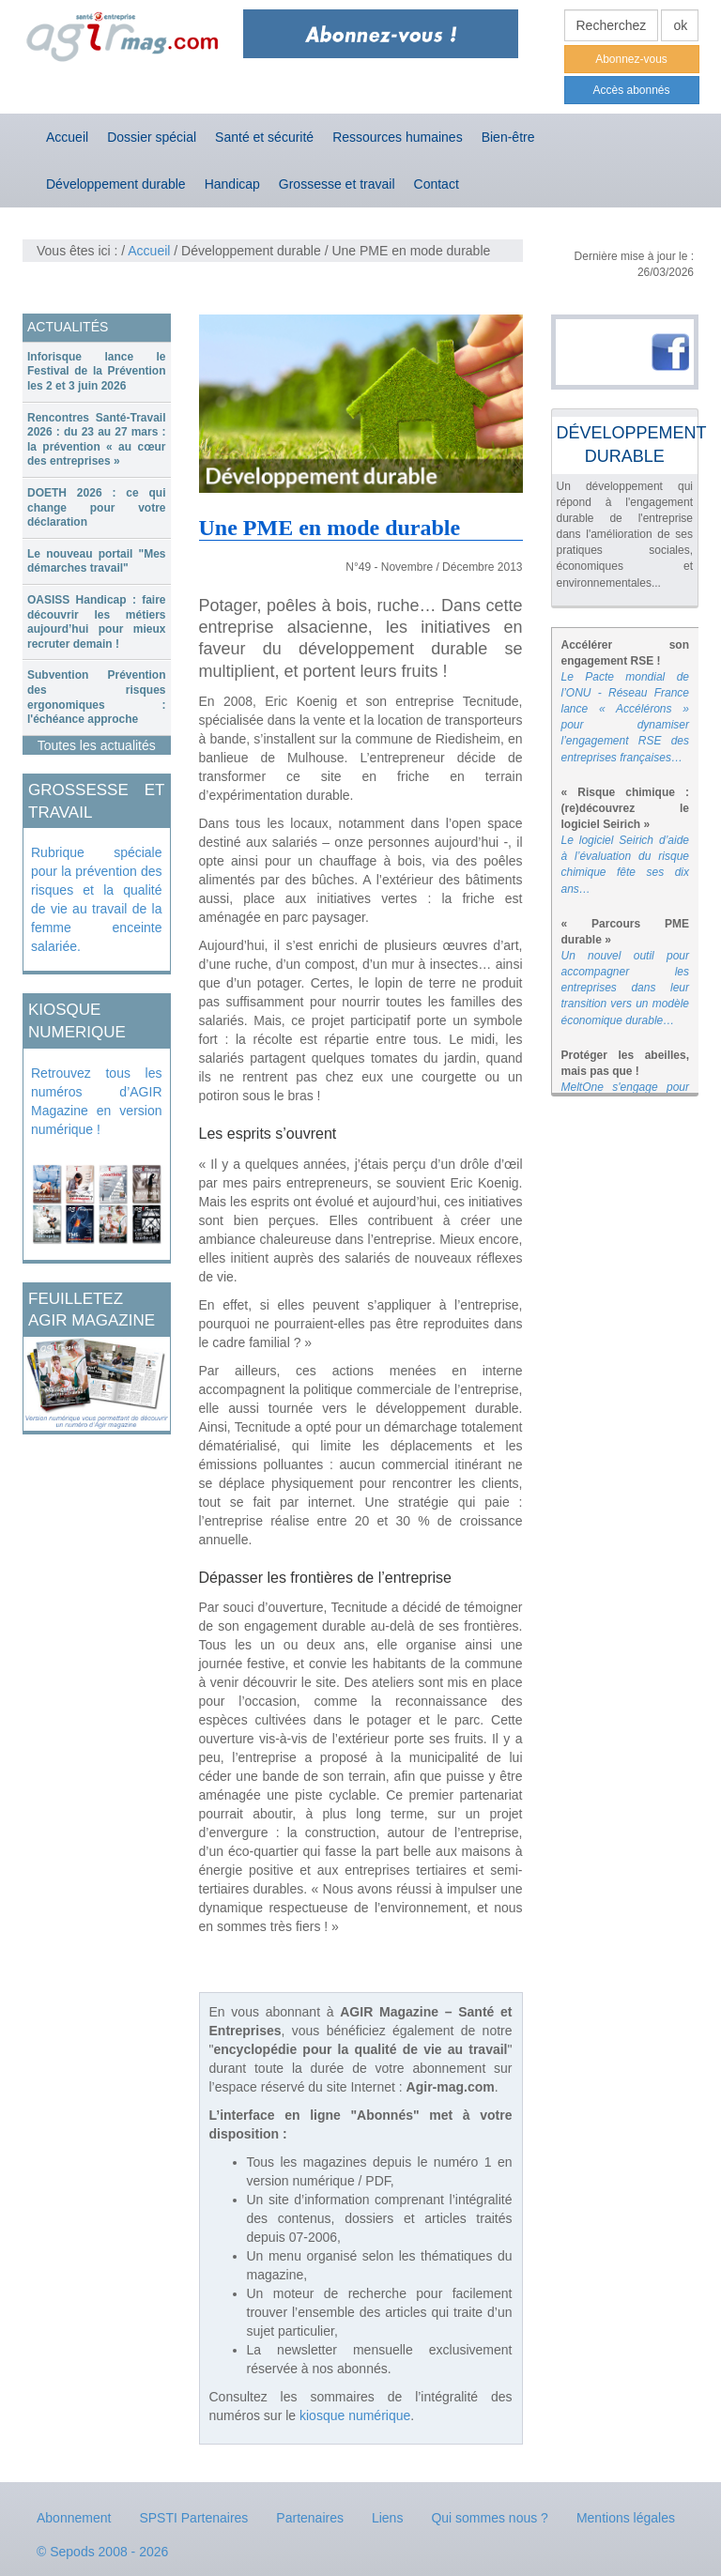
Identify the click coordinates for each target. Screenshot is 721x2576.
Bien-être (508, 137)
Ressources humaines (397, 137)
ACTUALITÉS (67, 326)
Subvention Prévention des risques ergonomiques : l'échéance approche (96, 697)
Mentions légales (625, 2517)
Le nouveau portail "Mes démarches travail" (96, 561)
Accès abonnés (630, 90)
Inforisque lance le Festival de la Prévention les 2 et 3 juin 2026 (96, 371)
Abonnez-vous (631, 59)
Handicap (232, 184)
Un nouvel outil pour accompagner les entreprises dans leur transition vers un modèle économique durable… (625, 988)
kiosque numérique (354, 2415)
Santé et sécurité (264, 137)
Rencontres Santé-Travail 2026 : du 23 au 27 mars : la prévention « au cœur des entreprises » (96, 439)
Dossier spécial (151, 137)
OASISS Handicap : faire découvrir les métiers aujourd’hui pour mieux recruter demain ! (96, 622)
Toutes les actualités (97, 745)
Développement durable (116, 184)
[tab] (97, 372)
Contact (436, 184)
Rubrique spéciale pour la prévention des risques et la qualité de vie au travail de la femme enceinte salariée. (96, 899)
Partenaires (310, 2517)
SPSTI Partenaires (193, 2517)
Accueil (67, 137)
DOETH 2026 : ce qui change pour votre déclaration (96, 507)
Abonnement (74, 2517)
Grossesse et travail (337, 184)
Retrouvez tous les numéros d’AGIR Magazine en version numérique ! (96, 1101)
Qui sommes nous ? (489, 2517)
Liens (387, 2517)
